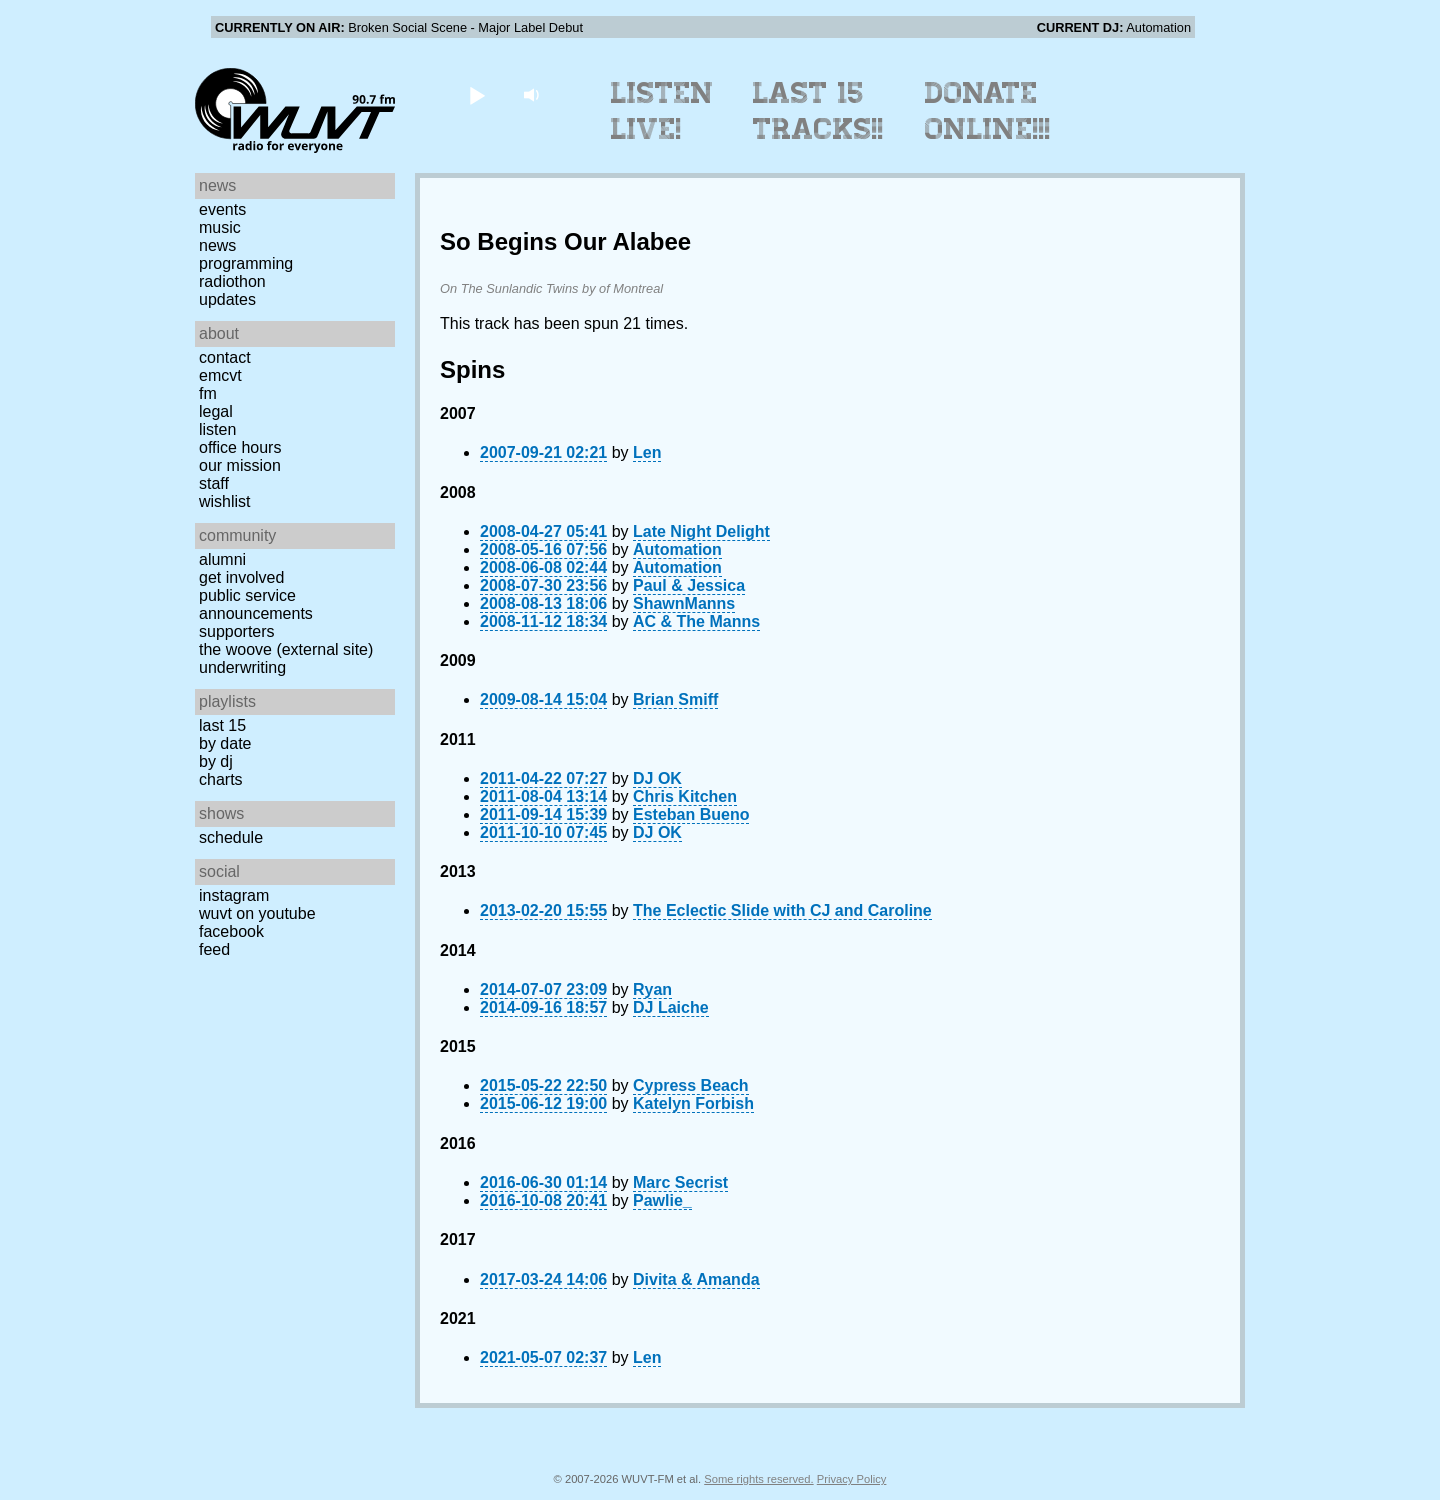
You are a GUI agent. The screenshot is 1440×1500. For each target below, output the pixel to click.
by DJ (216, 761)
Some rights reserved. (758, 1479)
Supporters (237, 631)
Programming (246, 263)
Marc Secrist (680, 1182)
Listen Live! (662, 111)
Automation (677, 549)
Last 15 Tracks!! (818, 111)
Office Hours (240, 447)
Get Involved (241, 577)
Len (647, 452)
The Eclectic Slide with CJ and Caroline (782, 910)
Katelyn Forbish (693, 1103)
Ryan (652, 989)
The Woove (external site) (286, 649)
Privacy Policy (852, 1479)
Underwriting (242, 667)
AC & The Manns (696, 621)
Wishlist (225, 501)
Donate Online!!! (988, 111)
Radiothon (232, 281)
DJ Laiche (671, 1007)
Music (220, 227)
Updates (227, 299)
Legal (216, 411)
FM (208, 393)
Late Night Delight (701, 531)
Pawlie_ (662, 1200)
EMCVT (220, 375)
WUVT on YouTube (257, 913)
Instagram (234, 895)
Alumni (222, 559)
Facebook (231, 931)
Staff (214, 483)
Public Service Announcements (256, 604)
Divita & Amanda (696, 1279)
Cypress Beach (691, 1085)
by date (225, 743)
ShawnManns (684, 603)
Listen (217, 429)
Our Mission (240, 465)
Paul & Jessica (689, 585)
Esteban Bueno (691, 814)
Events (222, 209)
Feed (214, 949)
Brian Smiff (675, 699)
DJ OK (657, 778)
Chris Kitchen (685, 796)
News (217, 245)
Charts (221, 779)
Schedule (231, 837)
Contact (225, 357)
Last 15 (222, 725)
